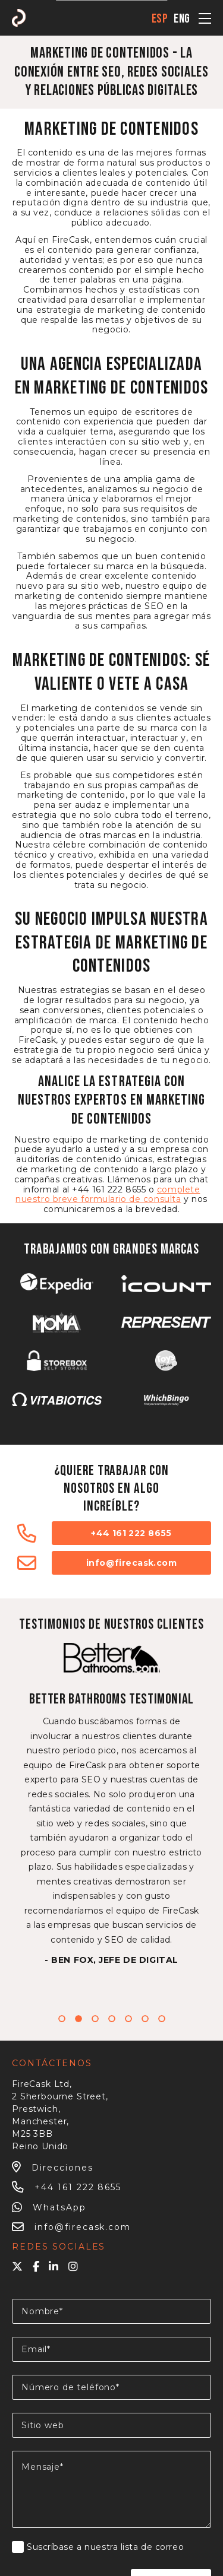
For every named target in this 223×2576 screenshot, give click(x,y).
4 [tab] (111, 2018)
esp (160, 18)
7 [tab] (161, 2018)
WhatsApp (49, 2207)
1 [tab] (61, 2018)
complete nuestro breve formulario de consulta (107, 1194)
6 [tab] (145, 2018)
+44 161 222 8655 (131, 1533)
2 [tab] (78, 2018)
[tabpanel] (111, 1804)
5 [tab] (128, 2018)
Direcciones (52, 2168)
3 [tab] (95, 2018)
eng (182, 18)
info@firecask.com (131, 1562)
